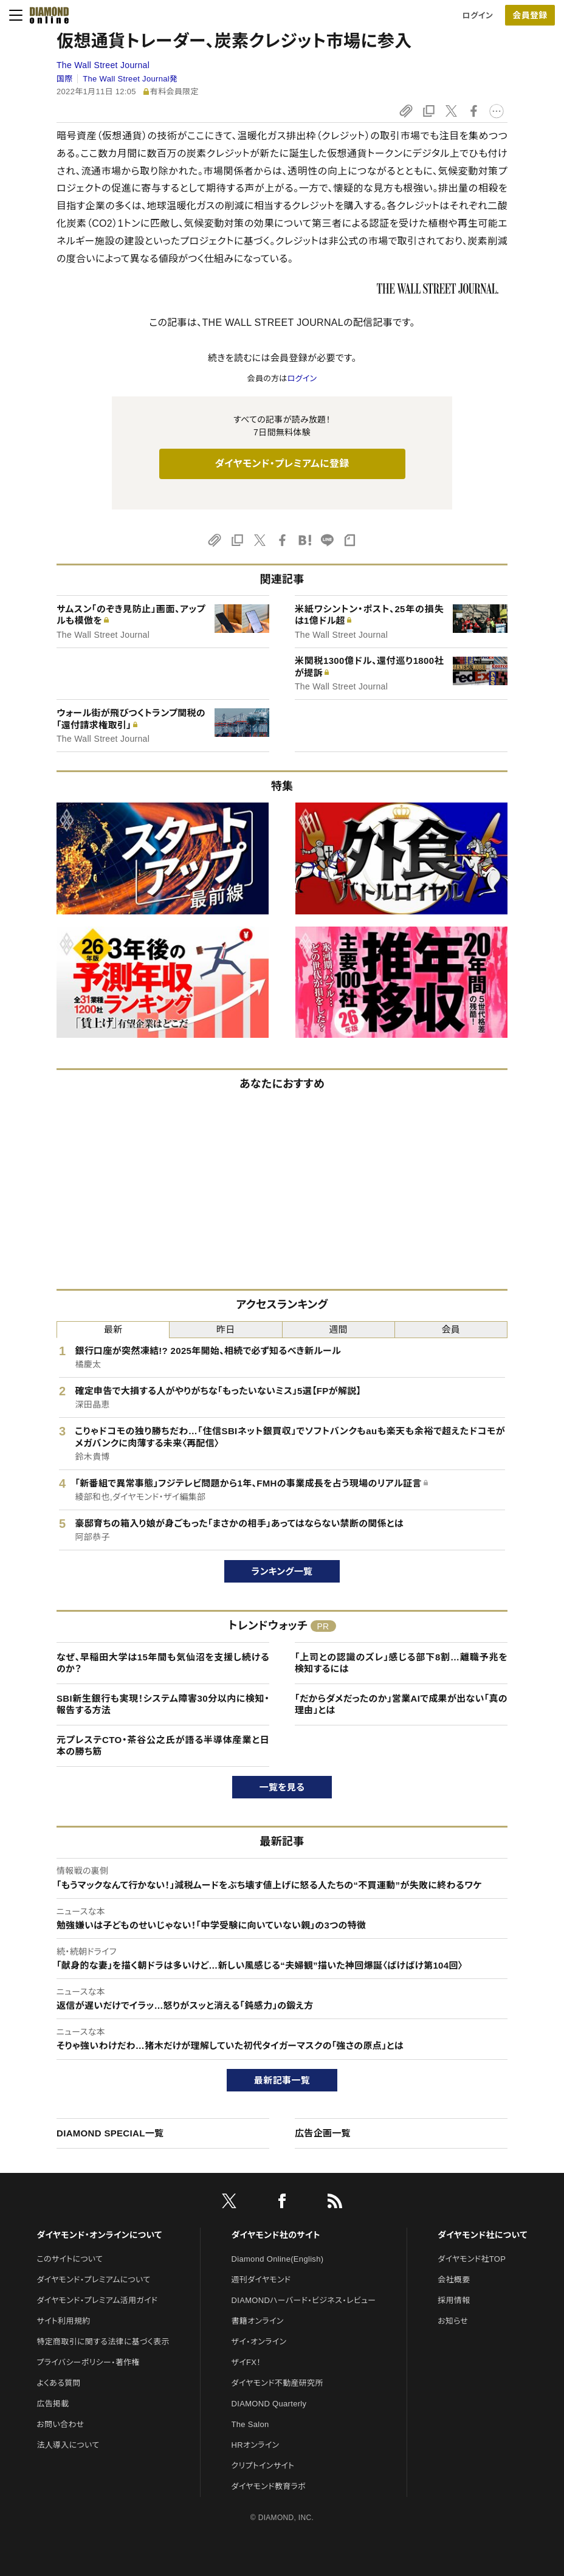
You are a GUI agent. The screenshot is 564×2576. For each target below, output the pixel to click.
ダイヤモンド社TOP (472, 2258)
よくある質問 (58, 2383)
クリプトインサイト (263, 2465)
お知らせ (453, 2321)
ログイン (478, 15)
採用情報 (454, 2300)
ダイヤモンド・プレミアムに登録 (282, 463)
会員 (451, 1329)
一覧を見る (282, 1787)
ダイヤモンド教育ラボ (269, 2486)
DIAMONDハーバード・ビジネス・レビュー (304, 2300)
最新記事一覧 (282, 2080)
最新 (113, 1329)
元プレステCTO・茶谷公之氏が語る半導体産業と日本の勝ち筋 (163, 1746)
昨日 (225, 1329)
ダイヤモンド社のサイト (276, 2235)
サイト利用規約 (63, 2321)
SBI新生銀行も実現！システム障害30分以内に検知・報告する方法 (163, 1704)
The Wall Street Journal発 (130, 78)
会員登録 (529, 15)
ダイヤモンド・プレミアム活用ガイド (96, 2300)
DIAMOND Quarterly (269, 2403)
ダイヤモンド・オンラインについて (99, 2235)
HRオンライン (256, 2445)
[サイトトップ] (45, 15)
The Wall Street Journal (103, 65)
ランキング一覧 (282, 1571)
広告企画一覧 (323, 2133)
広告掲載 (52, 2403)
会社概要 (454, 2279)
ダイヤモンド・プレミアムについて (93, 2279)
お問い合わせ (60, 2424)
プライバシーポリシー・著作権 (88, 2362)
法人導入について (67, 2445)
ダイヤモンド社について (482, 2235)
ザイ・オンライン (259, 2341)
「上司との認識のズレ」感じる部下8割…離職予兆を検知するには (401, 1663)
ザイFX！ (246, 2362)
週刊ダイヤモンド (261, 2279)
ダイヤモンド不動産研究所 (277, 2383)
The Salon (250, 2424)
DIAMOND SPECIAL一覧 (110, 2133)
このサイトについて (69, 2258)
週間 (338, 1329)
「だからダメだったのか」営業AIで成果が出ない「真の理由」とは (401, 1704)
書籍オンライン (258, 2321)
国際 (65, 78)
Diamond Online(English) (278, 2258)
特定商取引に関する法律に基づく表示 (102, 2341)
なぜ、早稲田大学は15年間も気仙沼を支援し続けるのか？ (163, 1663)
